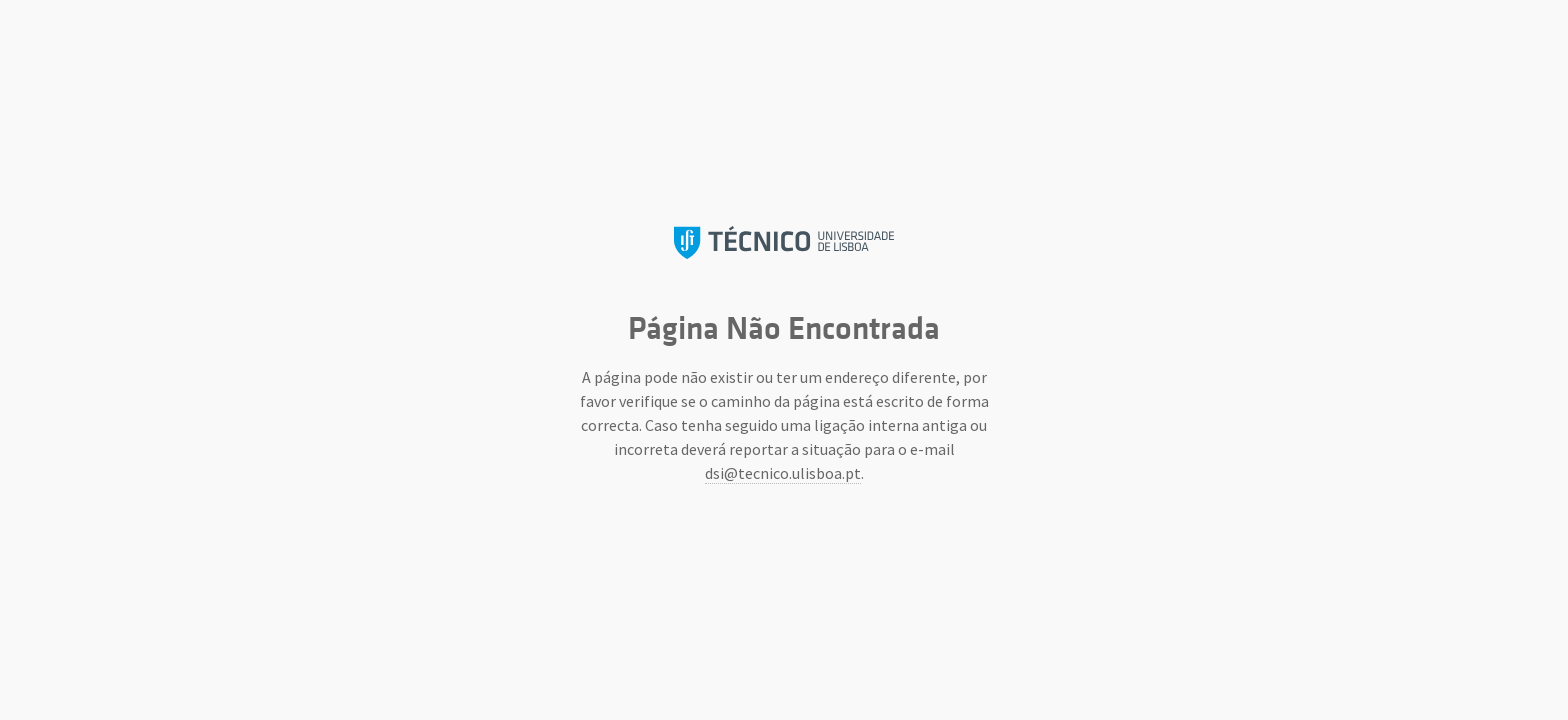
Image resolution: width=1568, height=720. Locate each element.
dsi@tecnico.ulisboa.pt (783, 473)
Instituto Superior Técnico (784, 242)
